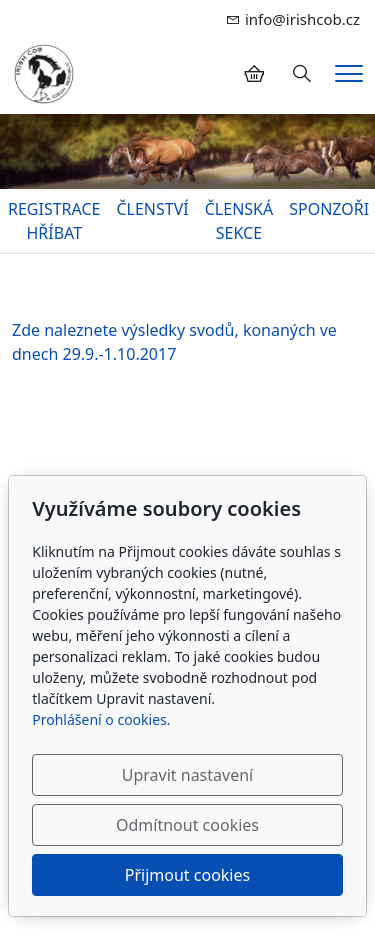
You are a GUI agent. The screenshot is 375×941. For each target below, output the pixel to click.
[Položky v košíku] (254, 74)
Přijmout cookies (187, 875)
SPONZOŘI (329, 209)
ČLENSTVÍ (152, 209)
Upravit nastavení (187, 775)
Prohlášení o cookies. (101, 719)
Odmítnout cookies (187, 825)
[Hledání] (302, 74)
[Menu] (349, 73)
